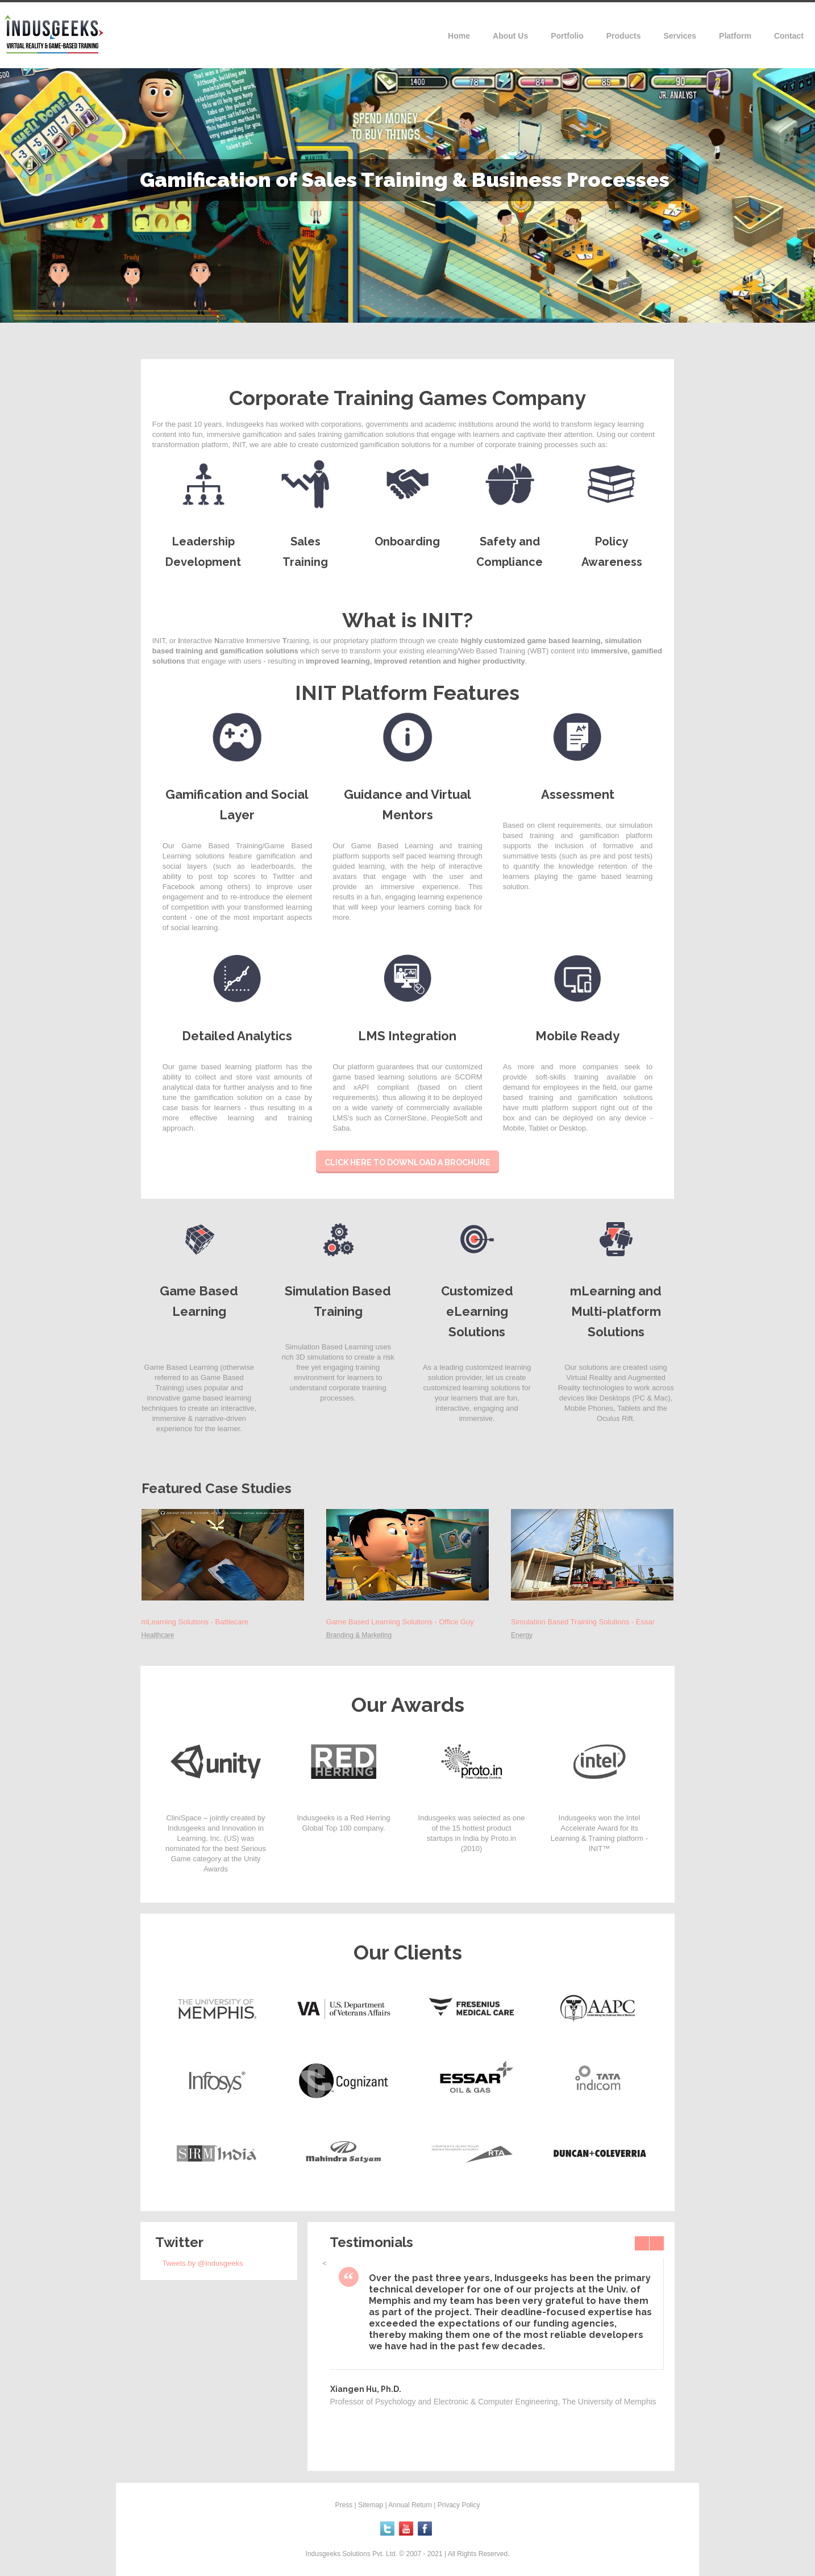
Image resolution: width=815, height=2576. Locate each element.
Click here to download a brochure (407, 1162)
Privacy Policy (459, 2505)
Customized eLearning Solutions (477, 1311)
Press (344, 2505)
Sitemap (370, 2505)
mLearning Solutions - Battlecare (195, 1622)
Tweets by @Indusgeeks (203, 2263)
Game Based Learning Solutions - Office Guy (400, 1622)
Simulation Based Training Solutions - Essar (583, 1622)
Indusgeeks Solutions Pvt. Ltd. (353, 2554)
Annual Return (410, 2505)
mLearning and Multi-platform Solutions (616, 1311)
